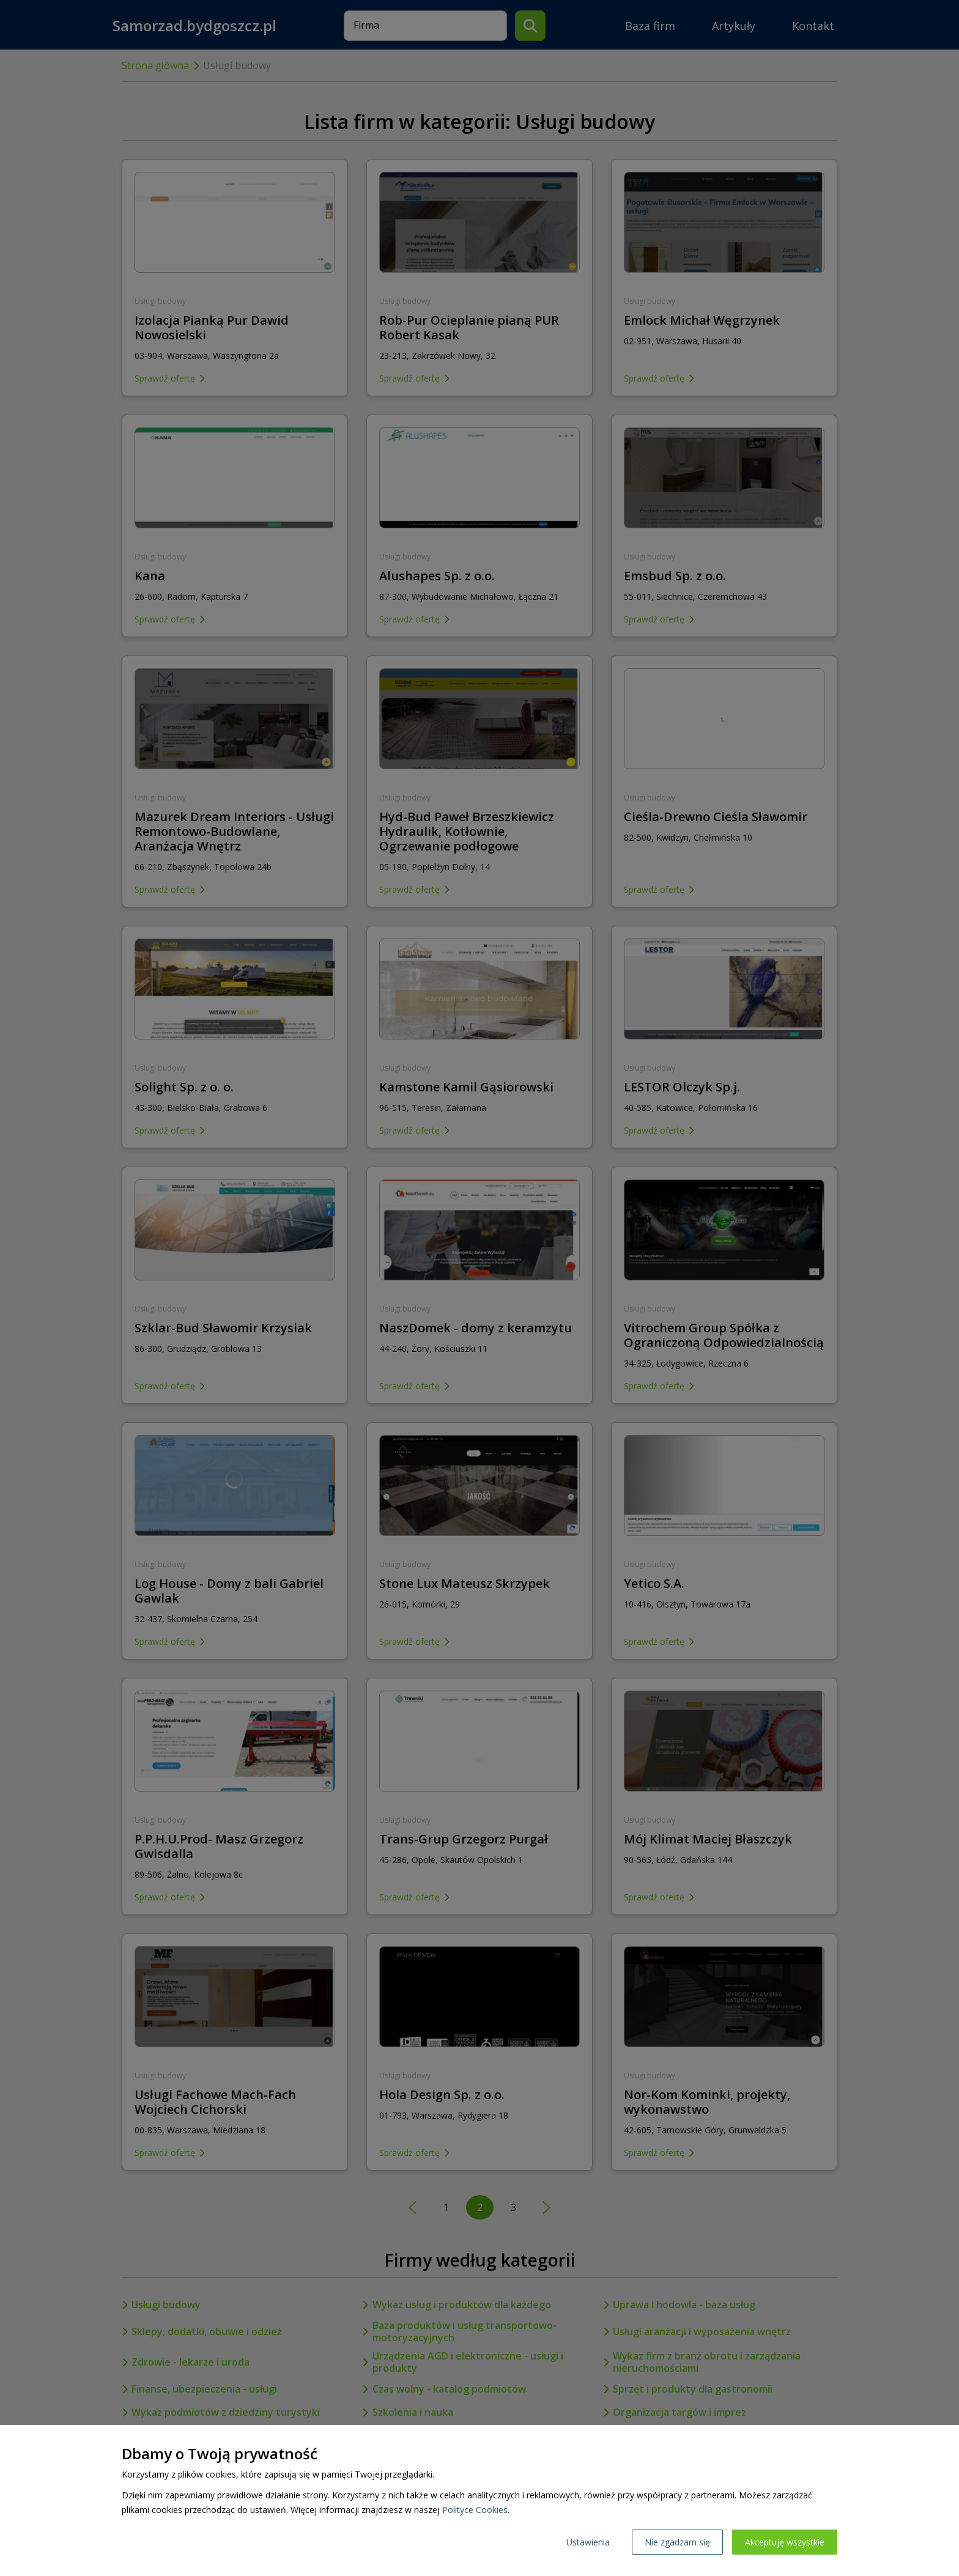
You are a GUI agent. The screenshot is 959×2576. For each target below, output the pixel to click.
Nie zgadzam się (677, 2542)
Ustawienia (588, 2542)
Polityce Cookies (475, 2509)
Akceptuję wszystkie (784, 2542)
